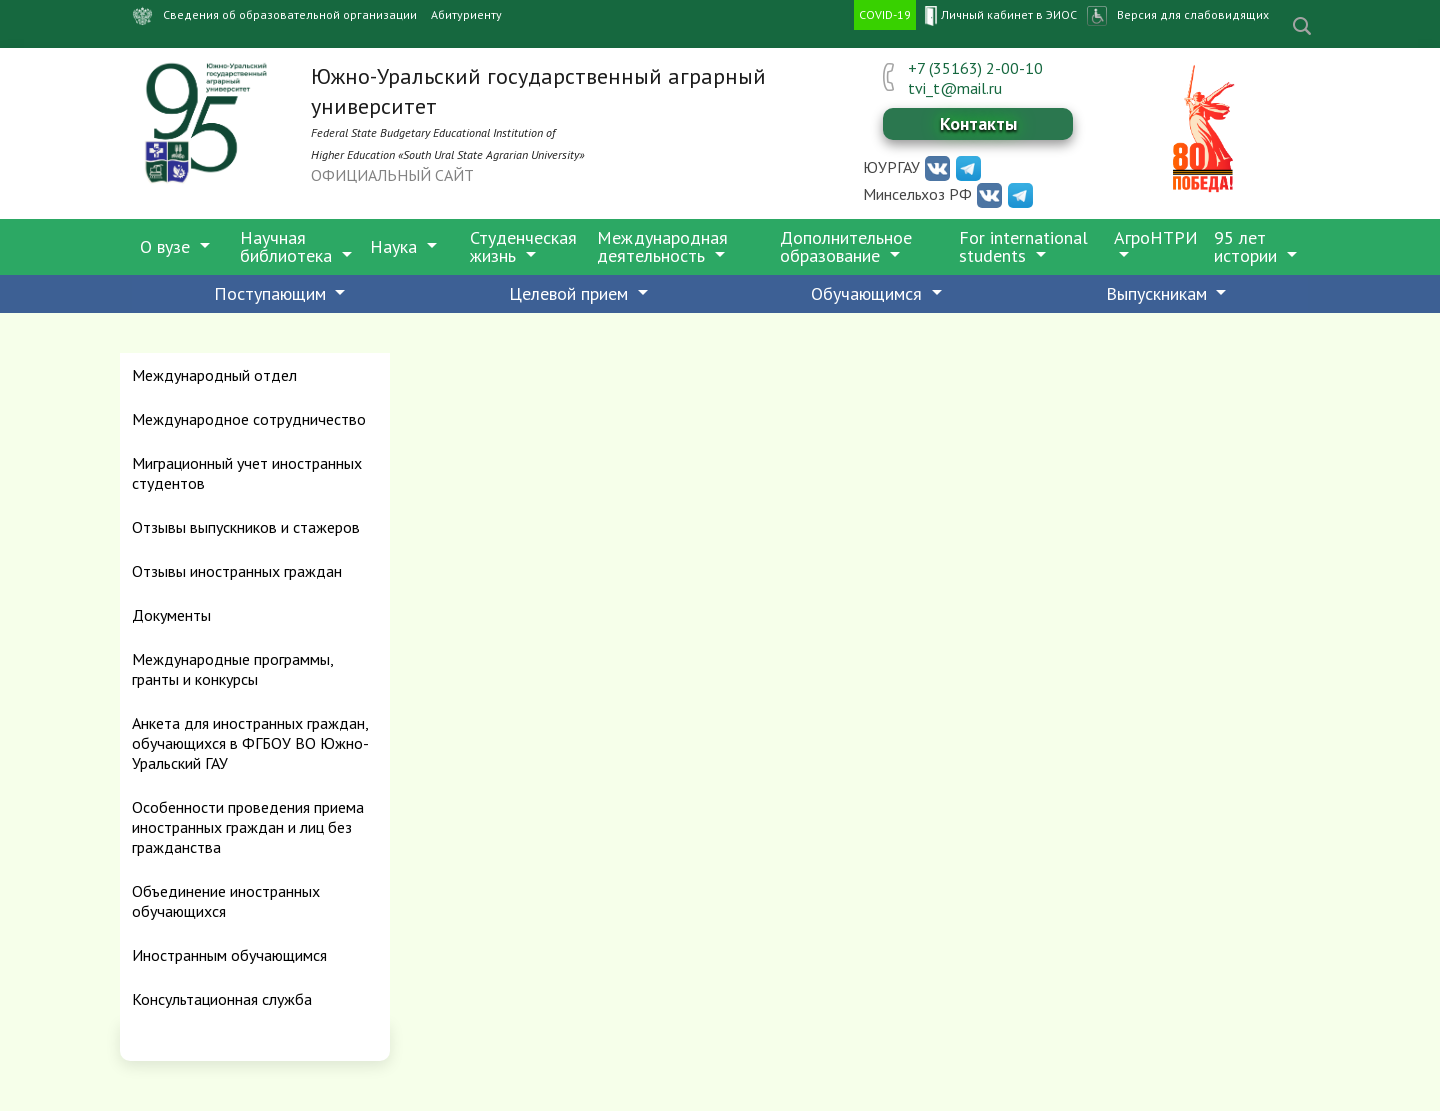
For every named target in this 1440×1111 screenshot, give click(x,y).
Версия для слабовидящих (1193, 14)
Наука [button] (396, 246)
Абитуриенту (466, 14)
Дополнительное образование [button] (846, 246)
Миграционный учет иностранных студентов (247, 473)
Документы (171, 615)
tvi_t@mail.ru (955, 88)
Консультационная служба (222, 999)
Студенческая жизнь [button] (523, 246)
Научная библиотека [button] (288, 246)
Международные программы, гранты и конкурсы (232, 669)
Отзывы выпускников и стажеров (246, 527)
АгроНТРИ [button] (1156, 237)
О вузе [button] (167, 246)
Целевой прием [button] (571, 293)
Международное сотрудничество (249, 419)
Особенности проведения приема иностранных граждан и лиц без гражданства (248, 827)
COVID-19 (885, 14)
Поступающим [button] (272, 293)
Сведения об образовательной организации (271, 16)
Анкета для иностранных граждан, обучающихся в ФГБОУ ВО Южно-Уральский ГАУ (250, 743)
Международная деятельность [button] (662, 246)
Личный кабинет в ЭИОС (999, 16)
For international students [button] (1023, 246)
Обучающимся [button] (869, 293)
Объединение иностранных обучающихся (226, 901)
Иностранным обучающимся (229, 955)
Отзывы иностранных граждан (237, 571)
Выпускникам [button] (1159, 293)
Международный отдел (214, 375)
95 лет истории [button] (1248, 246)
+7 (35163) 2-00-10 (975, 68)
